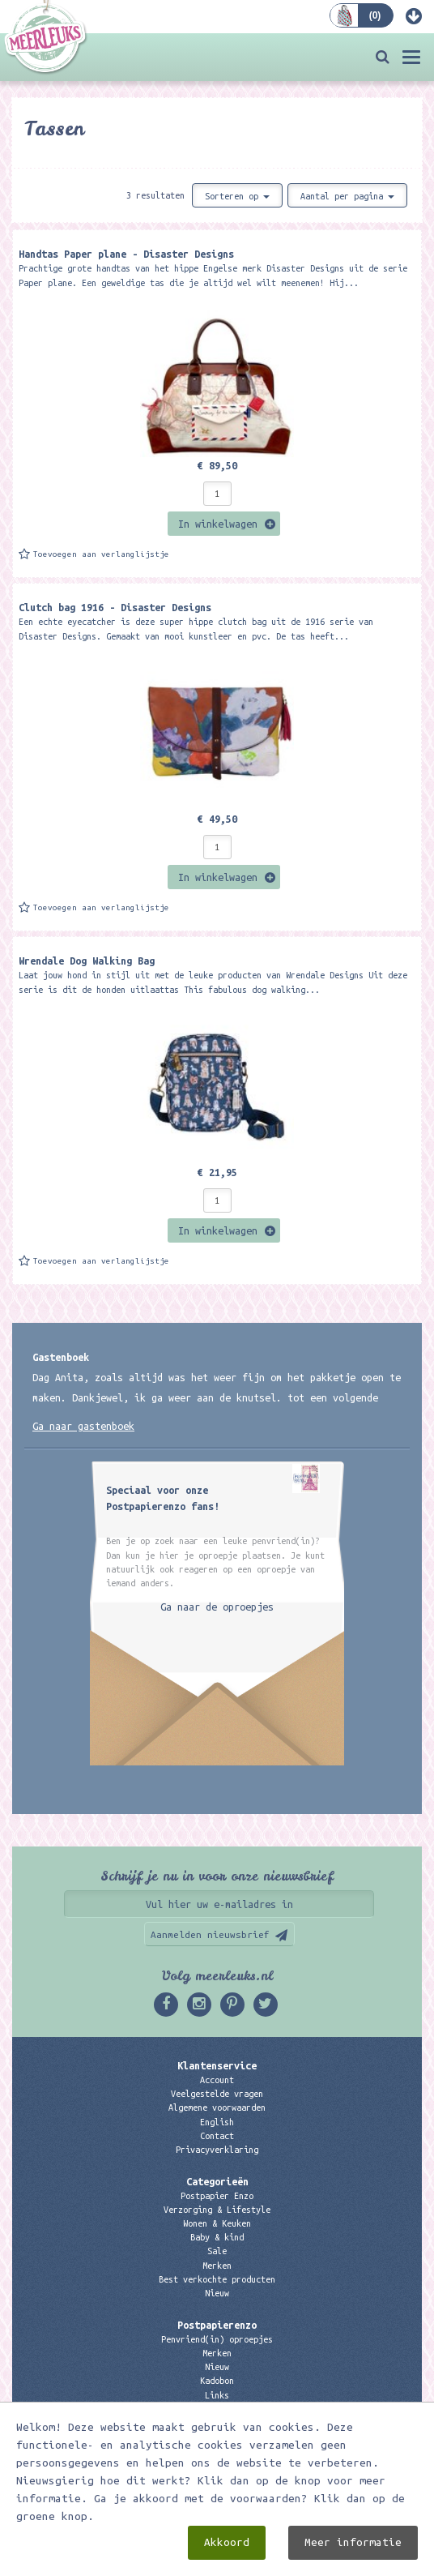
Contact (217, 2136)
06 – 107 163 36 (217, 2469)
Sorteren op (237, 196)
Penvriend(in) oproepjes (217, 2339)
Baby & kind (217, 2237)
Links (217, 2395)
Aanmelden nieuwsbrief (210, 1934)
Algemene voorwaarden (217, 2107)
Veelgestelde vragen (217, 2094)
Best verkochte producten (217, 2279)
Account (217, 2080)
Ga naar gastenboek (83, 1425)
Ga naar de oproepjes (217, 1606)
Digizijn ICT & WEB (303, 2560)
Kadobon (217, 2381)
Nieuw (217, 2293)
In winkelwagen (217, 523)
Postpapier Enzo (217, 2196)
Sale (217, 2251)
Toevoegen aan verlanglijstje (101, 554)
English (217, 2122)
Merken (217, 2265)
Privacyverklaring (217, 2150)
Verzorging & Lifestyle (217, 2209)
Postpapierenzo (217, 2324)
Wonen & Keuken (217, 2223)
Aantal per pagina (347, 196)
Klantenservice (217, 2065)
